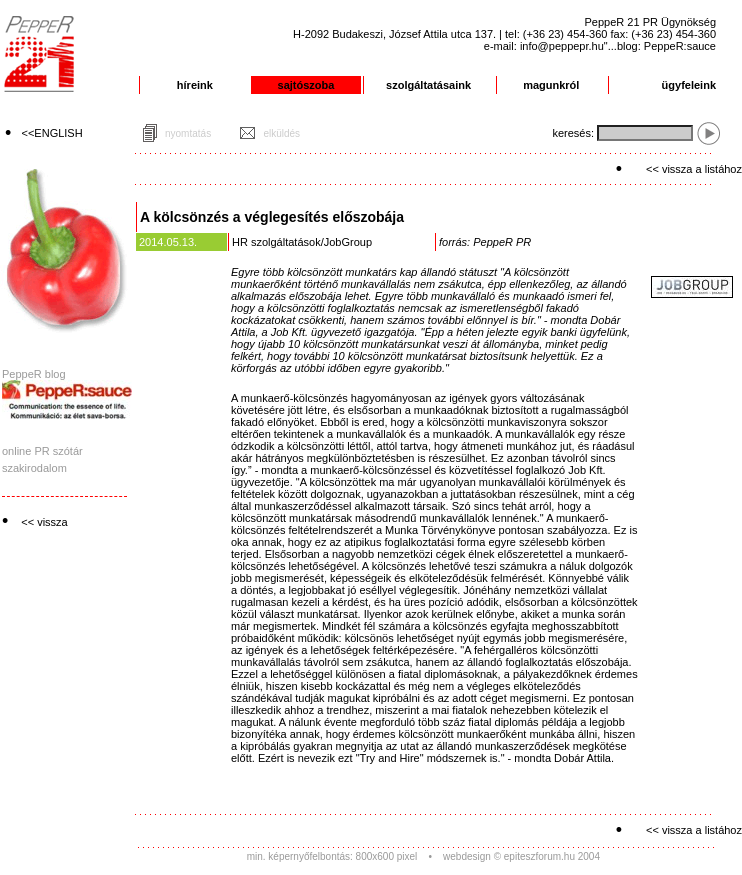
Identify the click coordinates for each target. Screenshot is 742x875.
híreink (195, 85)
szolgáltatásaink (428, 85)
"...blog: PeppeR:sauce (660, 46)
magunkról (551, 85)
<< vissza (44, 522)
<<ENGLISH (52, 133)
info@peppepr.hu (562, 46)
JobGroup (348, 242)
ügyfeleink (689, 85)
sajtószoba (306, 85)
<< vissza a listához (694, 169)
